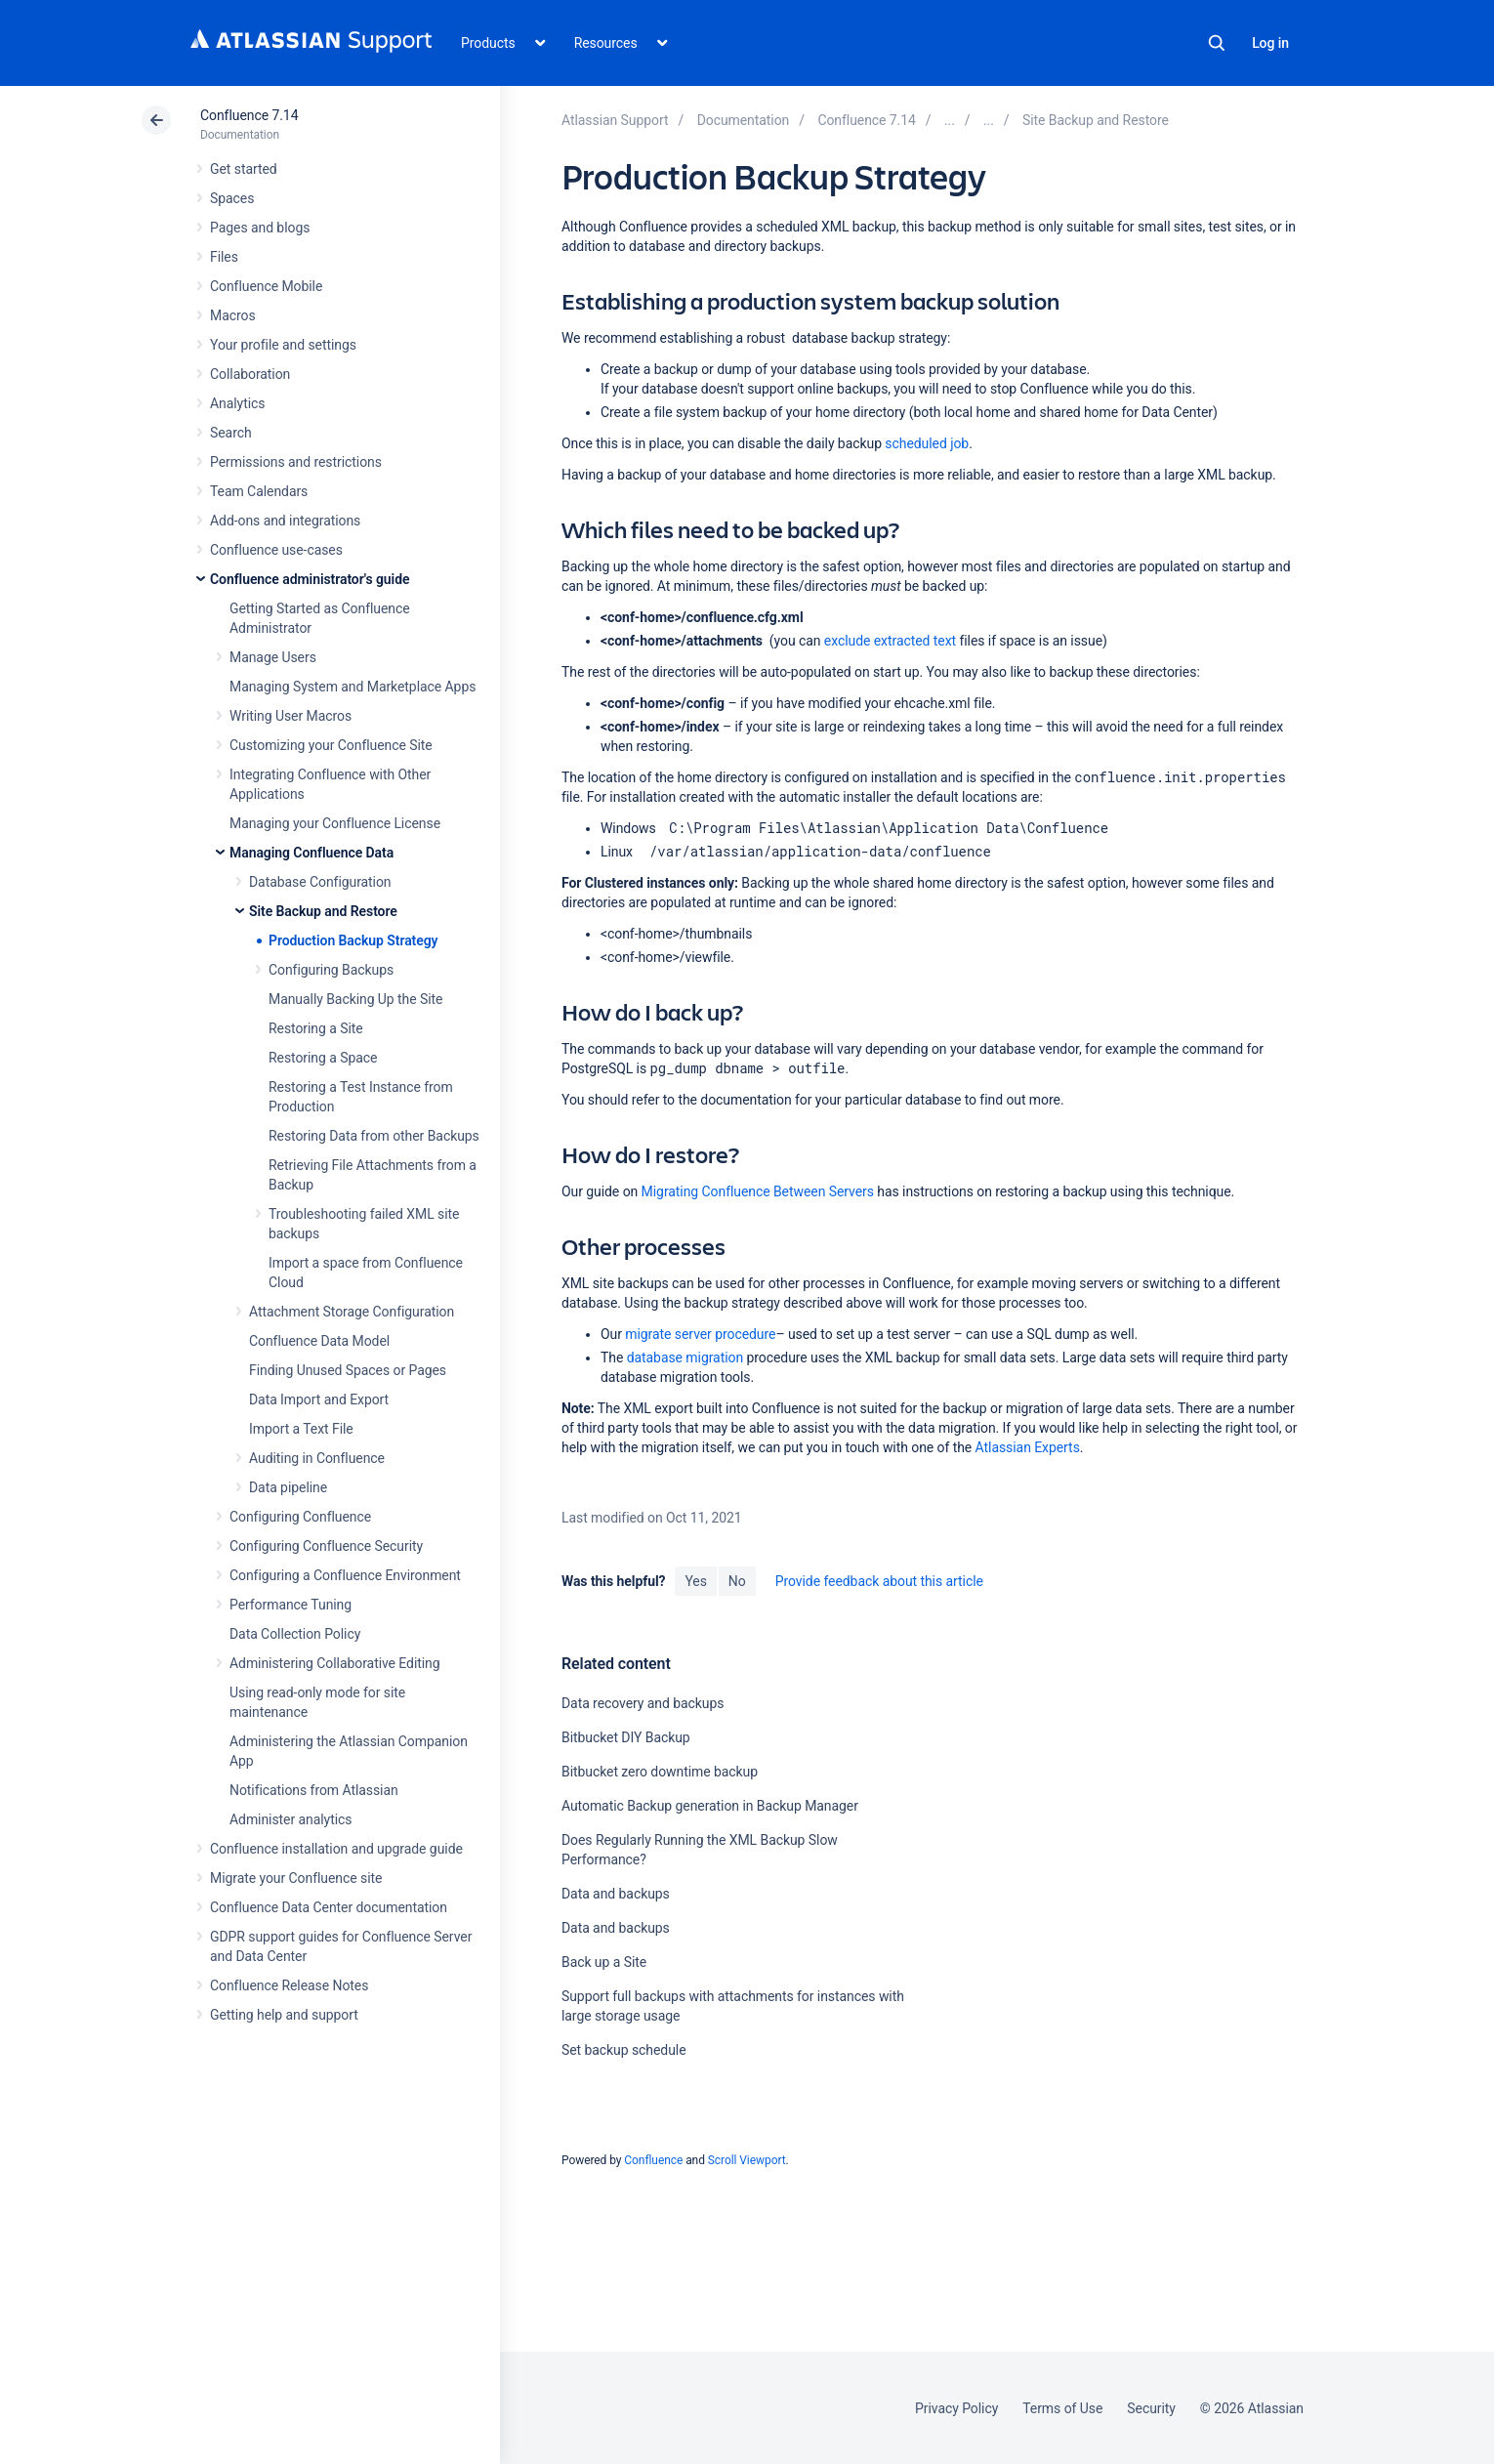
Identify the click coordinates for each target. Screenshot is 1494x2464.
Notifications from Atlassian (313, 1790)
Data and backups (615, 1893)
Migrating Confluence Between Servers (758, 1191)
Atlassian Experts (1027, 1447)
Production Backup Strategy (353, 940)
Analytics (237, 403)
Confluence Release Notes (289, 1985)
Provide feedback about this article (879, 1581)
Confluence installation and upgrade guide (336, 1849)
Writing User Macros (290, 716)
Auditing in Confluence (317, 1458)
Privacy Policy (956, 2408)
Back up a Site (603, 1962)
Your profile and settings (283, 345)
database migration (685, 1357)
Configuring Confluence (300, 1516)
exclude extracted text (890, 640)
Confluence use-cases (276, 550)
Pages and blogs (260, 227)
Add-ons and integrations (285, 520)
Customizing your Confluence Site (331, 745)
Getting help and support (284, 2015)
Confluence (653, 2160)
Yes (695, 1581)
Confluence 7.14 (249, 115)
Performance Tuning (290, 1604)
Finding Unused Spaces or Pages (347, 1370)
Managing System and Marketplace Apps (352, 686)
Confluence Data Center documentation (328, 1907)
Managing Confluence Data (311, 852)
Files (224, 257)
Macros (233, 315)
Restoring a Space (323, 1057)
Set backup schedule (623, 2050)
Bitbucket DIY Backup (625, 1737)
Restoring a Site (316, 1028)
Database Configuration (320, 882)
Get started (243, 169)
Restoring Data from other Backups (374, 1136)
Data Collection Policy (294, 1634)
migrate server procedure (700, 1334)
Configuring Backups (331, 970)
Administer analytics (290, 1819)
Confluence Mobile (266, 286)
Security (1151, 2408)
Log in (1270, 43)
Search (1216, 43)
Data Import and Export (319, 1399)
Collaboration (250, 374)
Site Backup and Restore (323, 911)
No (737, 1581)
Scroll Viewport (747, 2160)
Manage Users (272, 657)
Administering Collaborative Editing (334, 1663)
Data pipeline (288, 1487)
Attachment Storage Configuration (351, 1311)
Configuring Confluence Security (326, 1546)
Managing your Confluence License (334, 823)
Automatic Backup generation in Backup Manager (709, 1806)
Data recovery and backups (642, 1703)
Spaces (232, 198)
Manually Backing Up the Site (355, 999)
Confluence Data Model (319, 1341)
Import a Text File (301, 1429)
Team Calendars (259, 491)
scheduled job (927, 443)
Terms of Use (1062, 2408)
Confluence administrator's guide (309, 579)
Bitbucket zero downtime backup (659, 1771)
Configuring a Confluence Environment (345, 1575)
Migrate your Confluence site (296, 1878)
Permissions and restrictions (296, 462)
